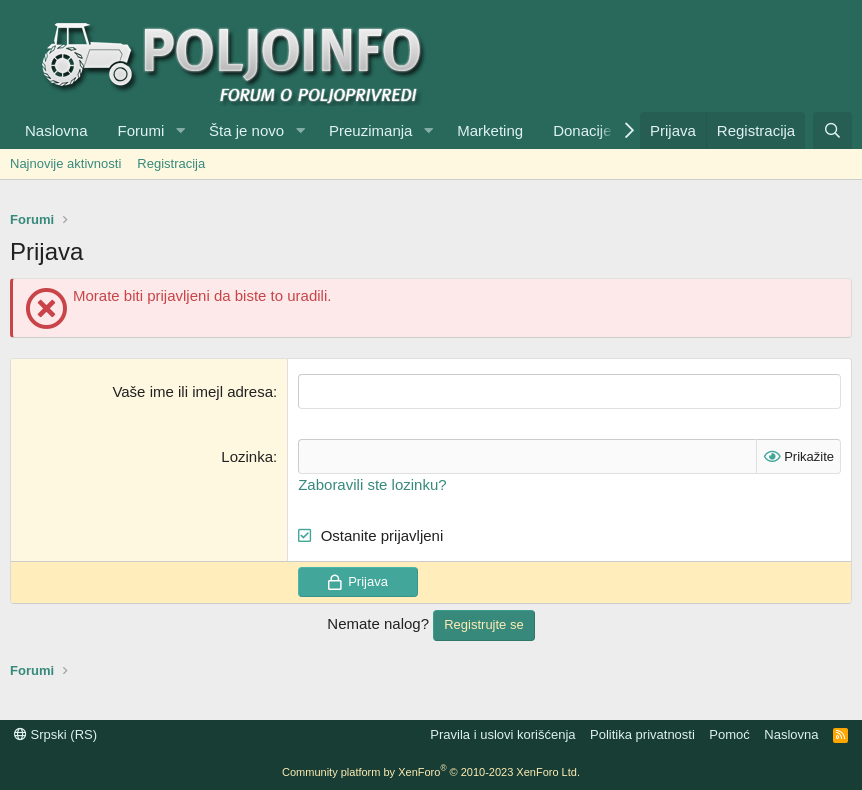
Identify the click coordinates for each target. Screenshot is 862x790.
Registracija (171, 163)
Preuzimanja (370, 130)
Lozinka (247, 456)
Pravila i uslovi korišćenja (502, 734)
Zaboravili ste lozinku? (372, 484)
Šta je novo (246, 130)
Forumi (141, 130)
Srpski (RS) (55, 734)
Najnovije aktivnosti (65, 163)
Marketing (490, 130)
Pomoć (729, 734)
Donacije (582, 130)
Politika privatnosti (642, 734)
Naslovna (56, 130)
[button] (180, 130)
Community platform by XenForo (431, 772)
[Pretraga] (832, 130)
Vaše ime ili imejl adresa (192, 391)
